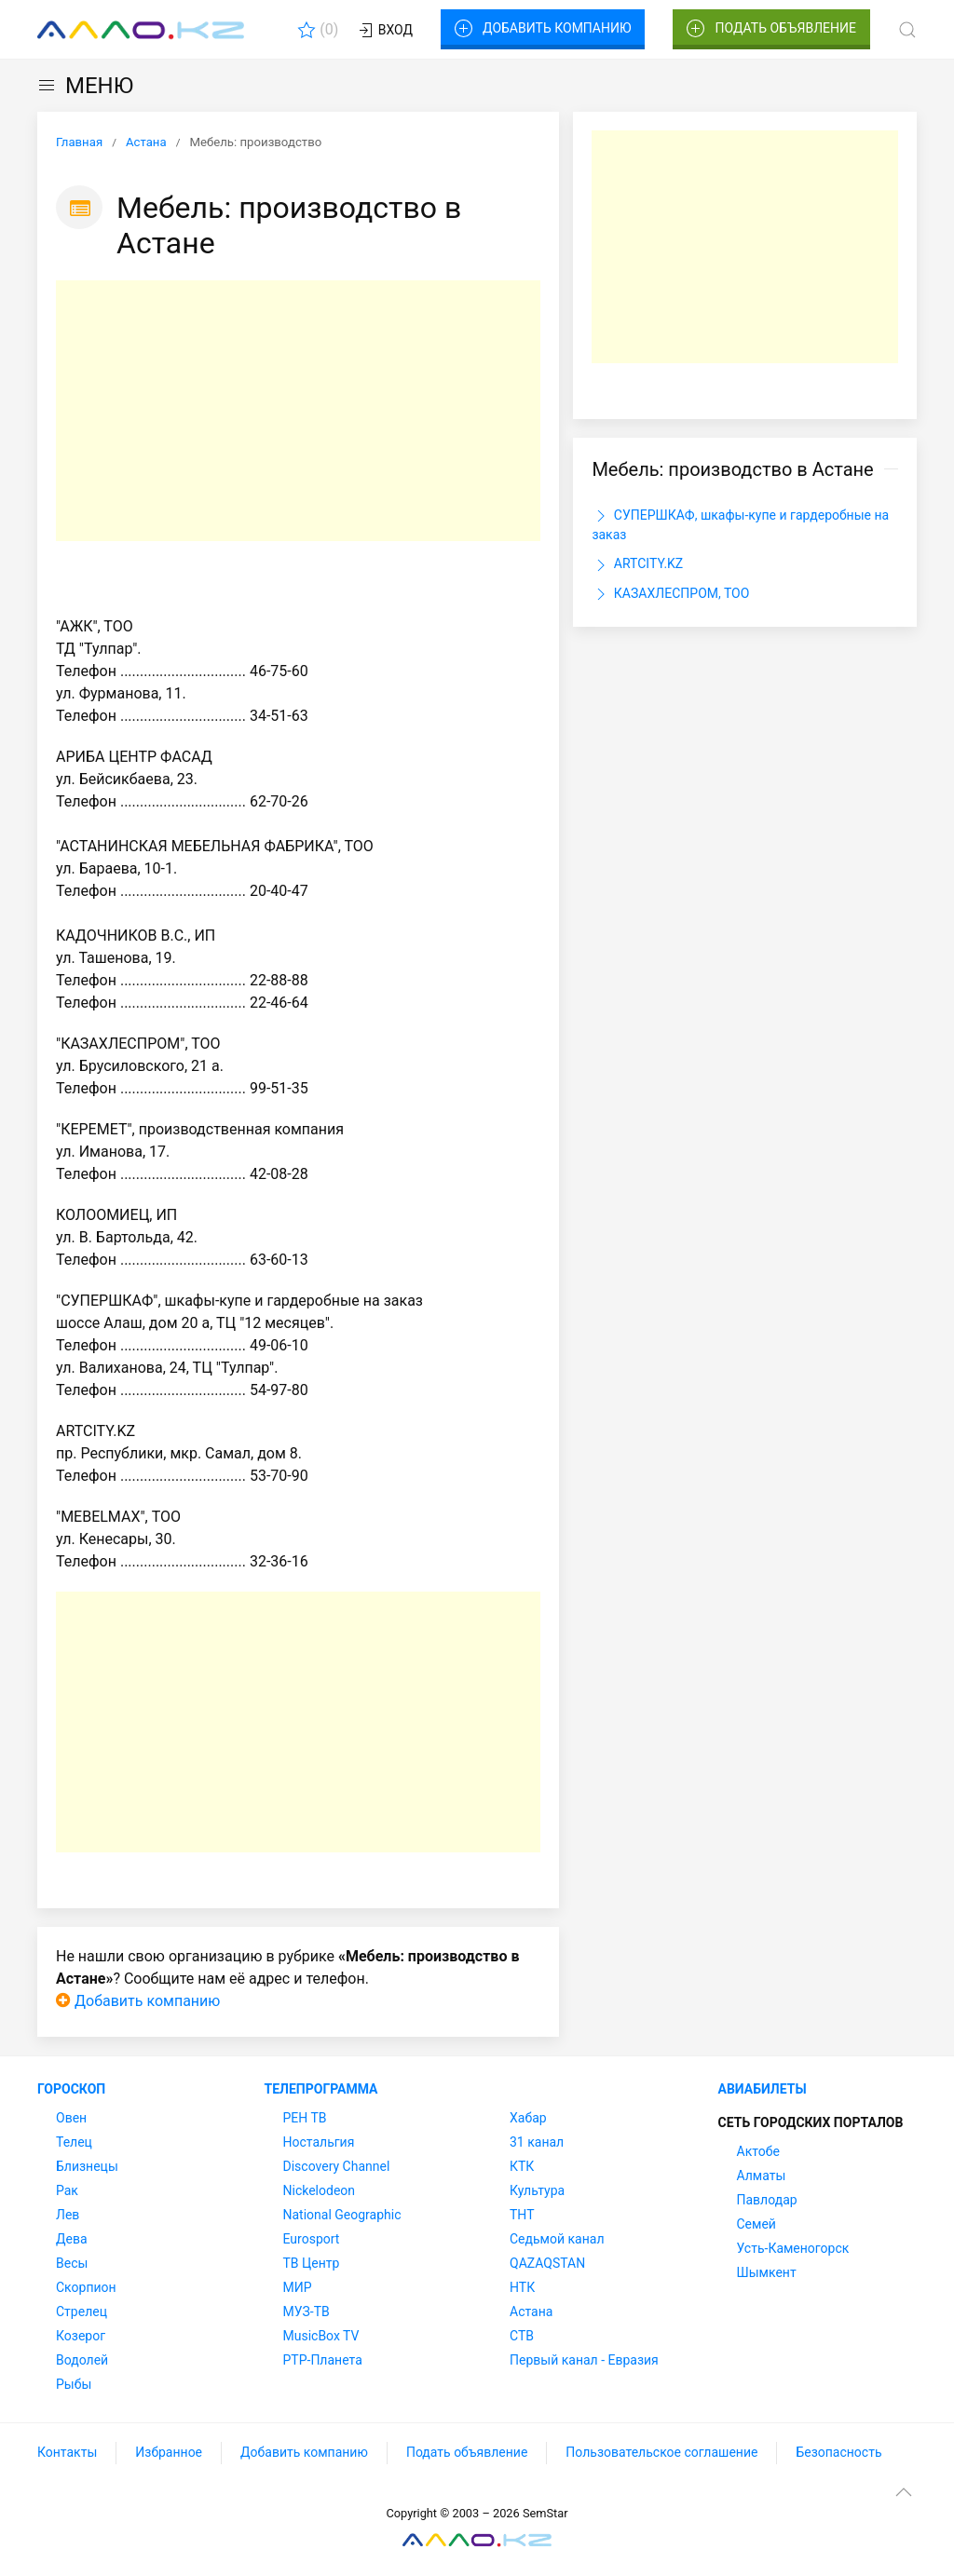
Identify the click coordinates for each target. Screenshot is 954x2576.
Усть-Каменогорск (793, 2248)
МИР (297, 2287)
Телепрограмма (321, 2088)
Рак (67, 2190)
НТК (522, 2287)
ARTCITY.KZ (637, 565)
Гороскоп (71, 2088)
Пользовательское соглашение (661, 2452)
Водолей (82, 2359)
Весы (72, 2263)
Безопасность (838, 2452)
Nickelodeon (319, 2190)
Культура (537, 2190)
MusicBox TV (321, 2335)
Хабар (528, 2117)
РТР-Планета (322, 2359)
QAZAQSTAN (547, 2263)
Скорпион (86, 2287)
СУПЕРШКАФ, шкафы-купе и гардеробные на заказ (740, 524)
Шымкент (767, 2272)
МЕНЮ (85, 86)
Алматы (761, 2175)
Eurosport (311, 2238)
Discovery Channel (336, 2166)
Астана (531, 2311)
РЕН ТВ (305, 2117)
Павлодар (767, 2199)
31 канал (537, 2142)
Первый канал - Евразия (584, 2359)
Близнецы (87, 2166)
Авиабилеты (762, 2088)
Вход (384, 30)
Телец (74, 2142)
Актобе (758, 2151)
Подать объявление (771, 29)
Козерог (80, 2335)
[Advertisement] (298, 410)
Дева (72, 2238)
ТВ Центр (311, 2263)
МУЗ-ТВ (306, 2311)
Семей (756, 2224)
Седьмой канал (557, 2238)
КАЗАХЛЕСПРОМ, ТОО (670, 594)
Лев (67, 2214)
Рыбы (73, 2384)
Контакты (67, 2452)
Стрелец (81, 2311)
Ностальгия (319, 2142)
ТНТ (522, 2214)
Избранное (168, 2452)
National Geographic (342, 2214)
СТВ (522, 2335)
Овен (71, 2117)
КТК (522, 2166)
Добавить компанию (543, 29)
